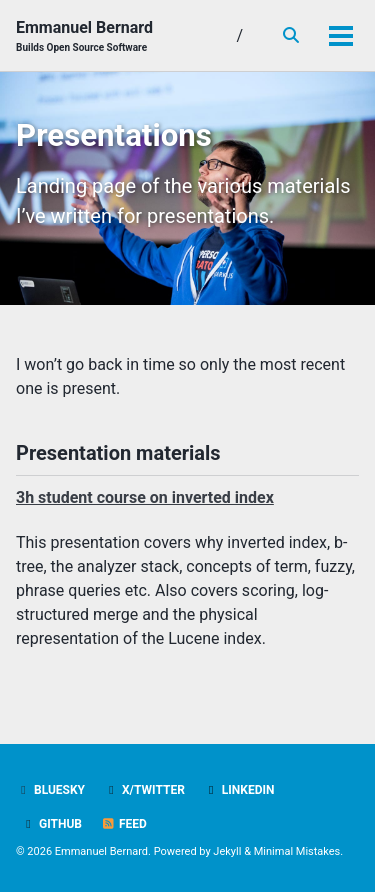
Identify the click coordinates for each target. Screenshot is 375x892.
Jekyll (227, 851)
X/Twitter (144, 790)
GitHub (51, 824)
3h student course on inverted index (145, 497)
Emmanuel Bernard (84, 36)
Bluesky (50, 790)
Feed (124, 824)
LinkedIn (239, 790)
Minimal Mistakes (297, 851)
